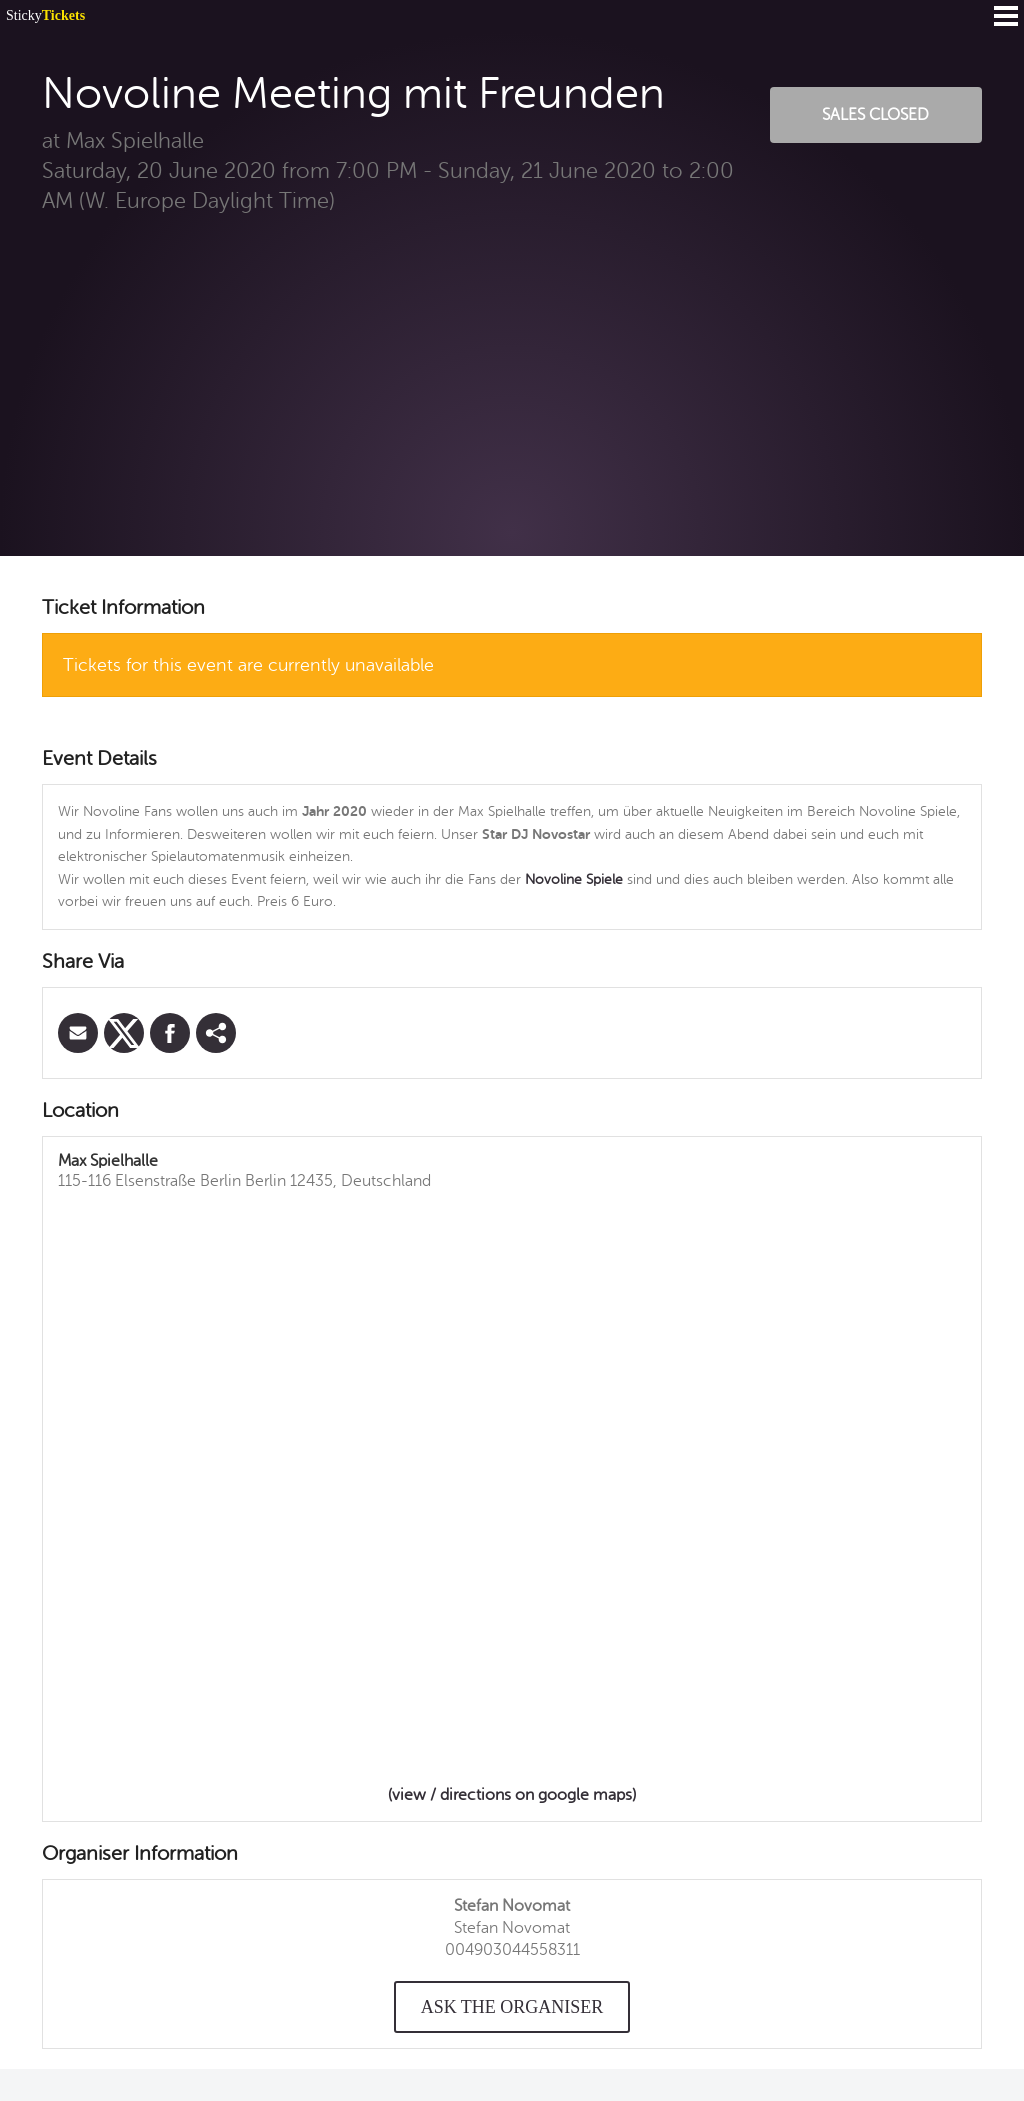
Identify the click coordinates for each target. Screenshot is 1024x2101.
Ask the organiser (512, 2007)
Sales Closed (875, 115)
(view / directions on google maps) (512, 1795)
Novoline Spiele (574, 879)
